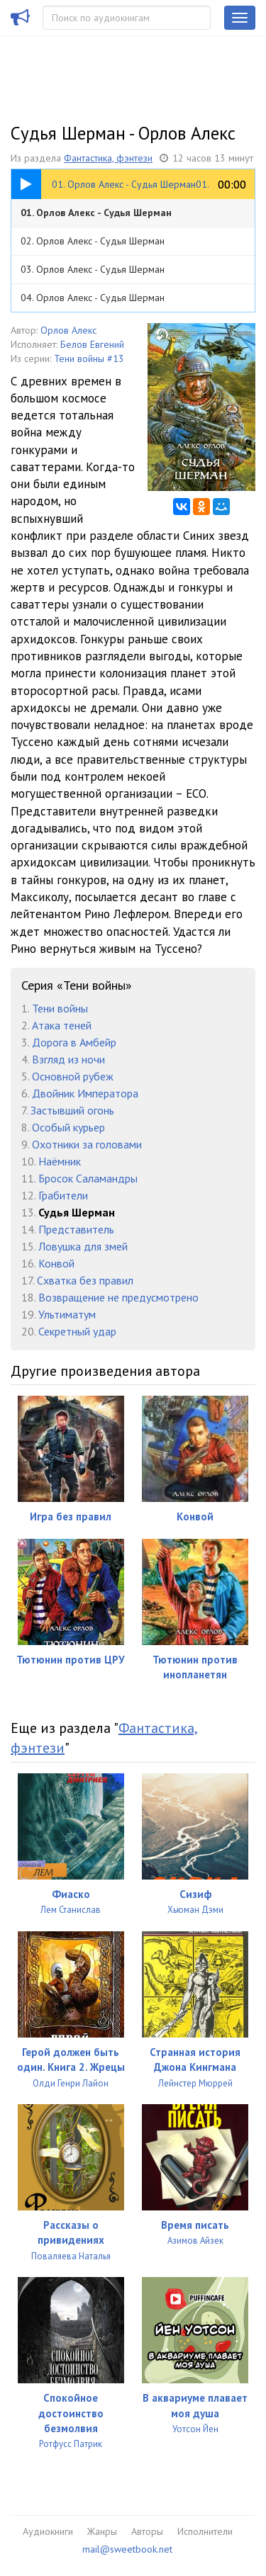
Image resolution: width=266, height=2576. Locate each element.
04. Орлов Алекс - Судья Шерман (93, 297)
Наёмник (59, 1161)
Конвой (56, 1263)
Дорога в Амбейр (74, 1042)
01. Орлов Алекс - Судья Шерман (96, 212)
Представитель (76, 1229)
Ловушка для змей (83, 1246)
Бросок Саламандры (88, 1178)
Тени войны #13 (89, 358)
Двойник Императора (85, 1093)
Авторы (147, 2531)
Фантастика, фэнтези (108, 158)
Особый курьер (68, 1127)
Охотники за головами (87, 1144)
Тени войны (60, 1008)
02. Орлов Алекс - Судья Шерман (93, 241)
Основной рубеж (72, 1076)
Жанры (102, 2531)
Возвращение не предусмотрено (118, 1297)
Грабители (63, 1195)
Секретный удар (77, 1331)
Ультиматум (67, 1314)
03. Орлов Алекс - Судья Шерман (93, 269)
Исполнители (205, 2531)
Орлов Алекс (68, 330)
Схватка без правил (85, 1280)
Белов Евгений (92, 344)
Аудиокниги (48, 2531)
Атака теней (62, 1025)
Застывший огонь (72, 1110)
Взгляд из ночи (68, 1059)
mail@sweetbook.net (127, 2549)
